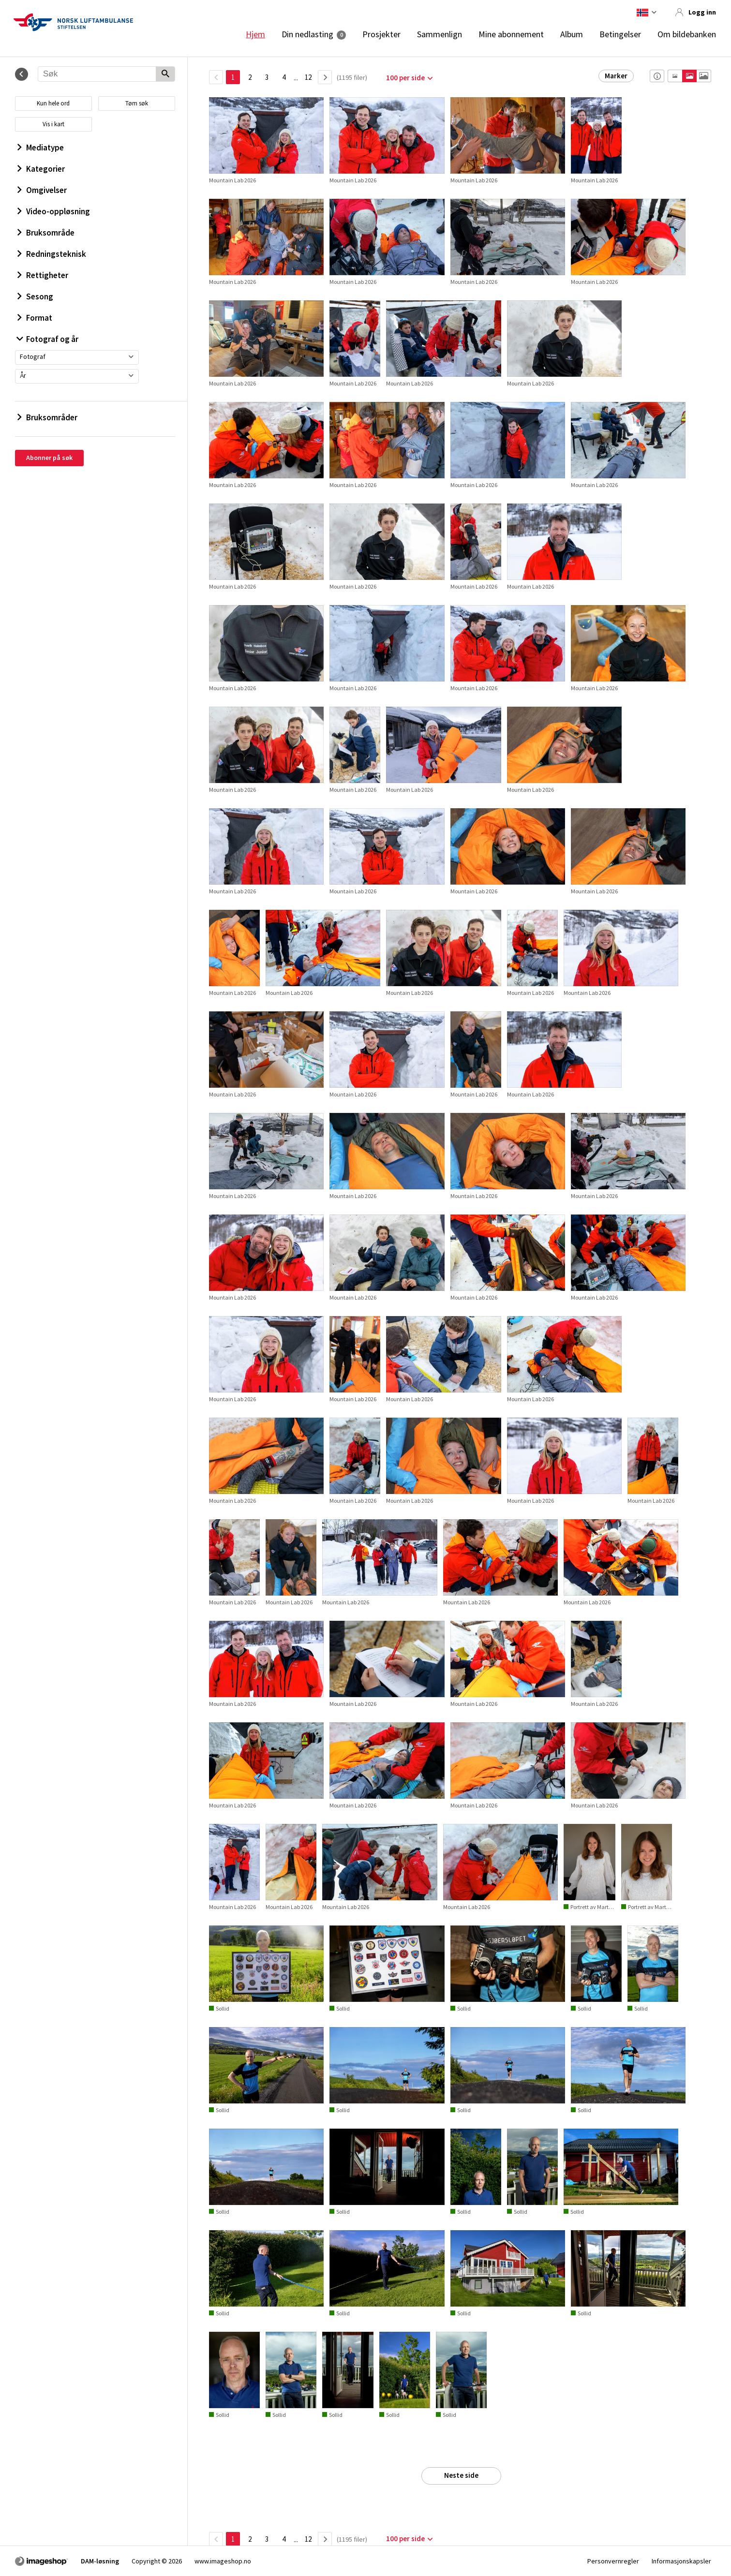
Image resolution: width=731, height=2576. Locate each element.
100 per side (405, 77)
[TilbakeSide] (216, 77)
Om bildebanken (686, 34)
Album (571, 34)
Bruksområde (46, 232)
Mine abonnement (511, 34)
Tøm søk (136, 103)
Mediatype (40, 147)
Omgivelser (42, 190)
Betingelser (620, 34)
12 (308, 77)
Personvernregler (613, 2561)
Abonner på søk (49, 457)
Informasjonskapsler (681, 2561)
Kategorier (41, 168)
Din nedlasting (307, 34)
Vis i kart (53, 124)
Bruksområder (47, 417)
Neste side (461, 2475)
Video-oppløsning (53, 211)
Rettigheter (42, 275)
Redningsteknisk (51, 254)
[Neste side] (325, 77)
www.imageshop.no (222, 2561)
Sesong (35, 296)
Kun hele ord (53, 103)
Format (34, 317)
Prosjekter (381, 34)
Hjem (255, 34)
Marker (616, 75)
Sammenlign (439, 34)
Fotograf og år (47, 339)
